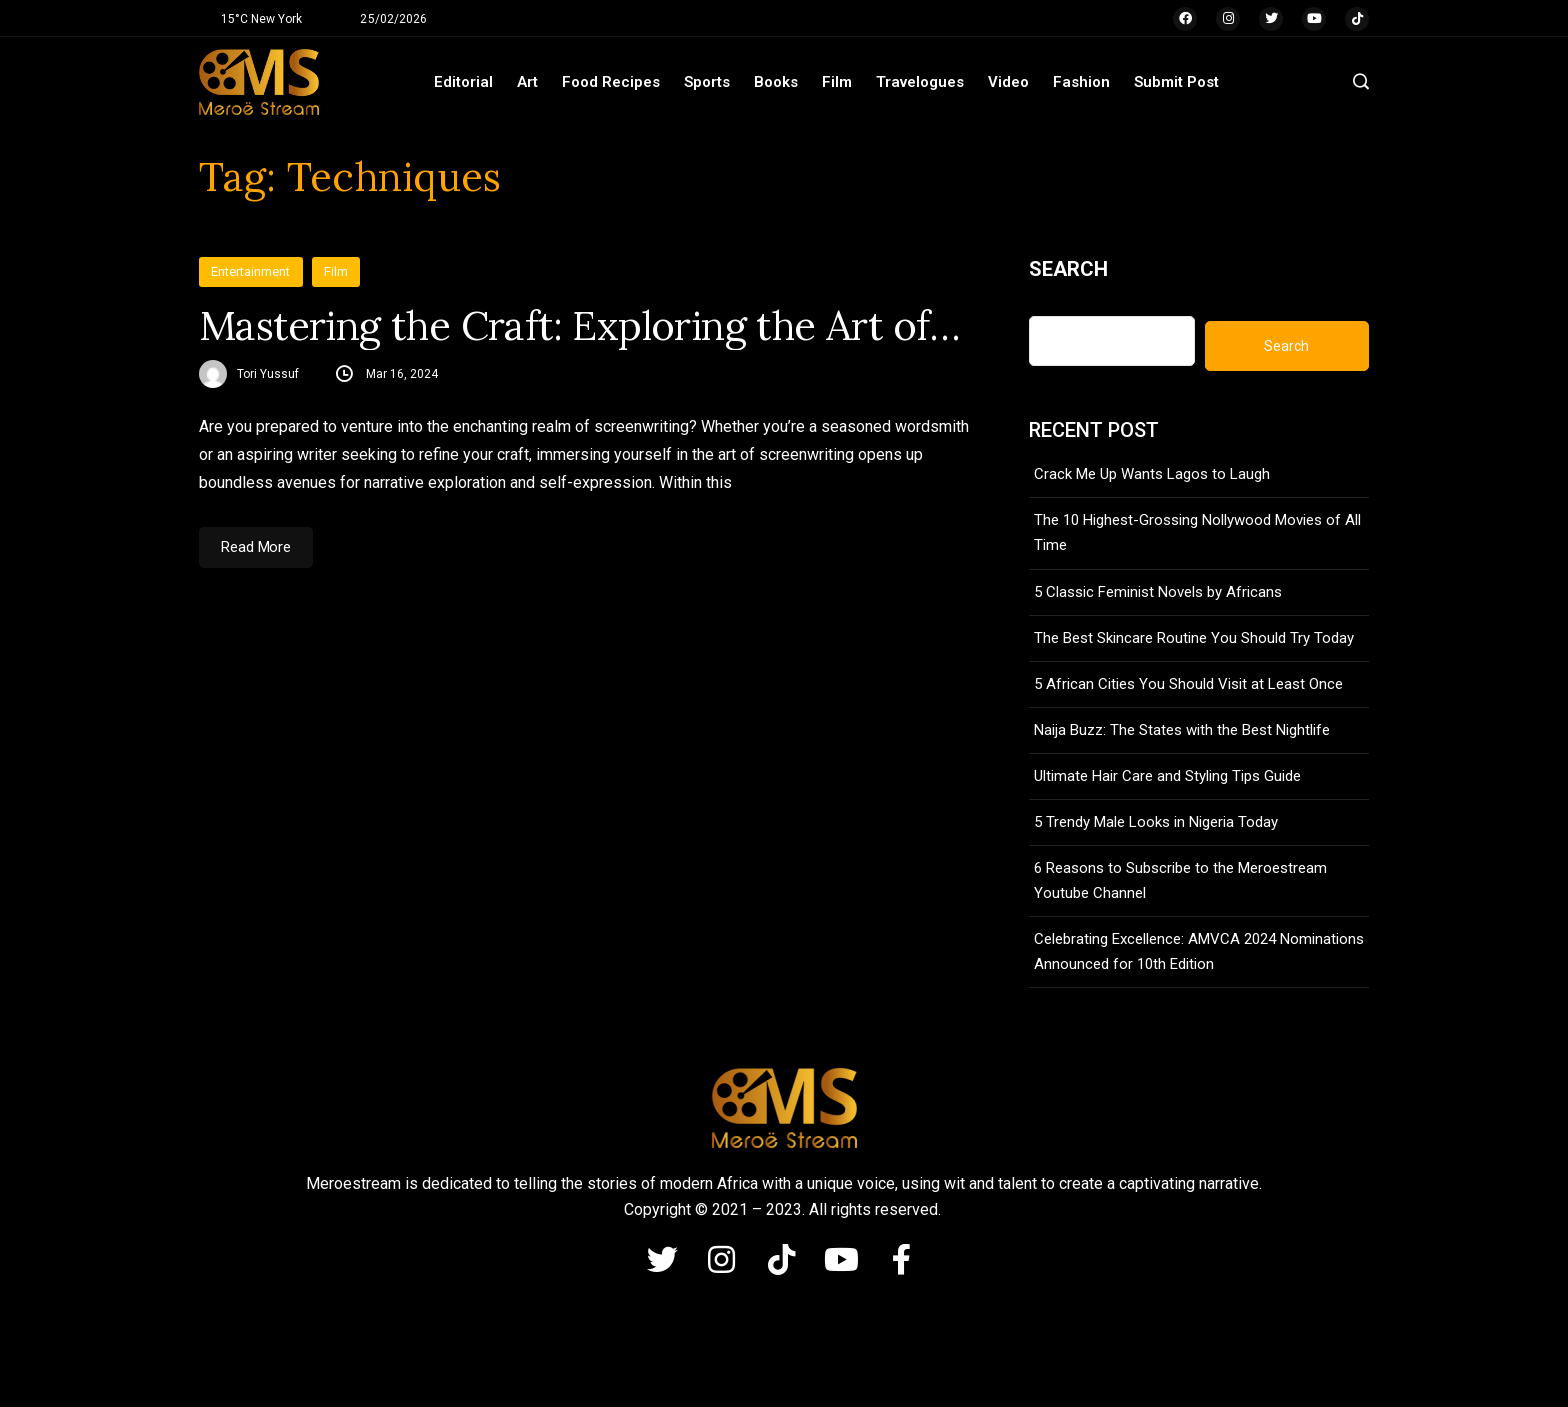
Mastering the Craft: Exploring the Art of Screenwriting (584, 326)
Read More (256, 547)
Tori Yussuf (268, 374)
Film (837, 82)
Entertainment (251, 271)
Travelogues (920, 82)
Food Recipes (611, 82)
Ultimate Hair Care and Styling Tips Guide (1167, 776)
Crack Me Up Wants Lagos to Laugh (1152, 474)
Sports (707, 82)
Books (776, 82)
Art (527, 82)
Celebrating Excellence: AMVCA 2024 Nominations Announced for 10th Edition (1199, 951)
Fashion (1081, 82)
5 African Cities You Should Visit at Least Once (1188, 684)
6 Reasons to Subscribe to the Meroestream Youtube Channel (1180, 880)
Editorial (463, 82)
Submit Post (1176, 82)
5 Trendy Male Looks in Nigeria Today (1156, 822)
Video (1008, 82)
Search (1068, 269)
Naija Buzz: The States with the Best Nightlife (1182, 730)
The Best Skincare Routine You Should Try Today (1194, 638)
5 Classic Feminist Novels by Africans (1158, 592)
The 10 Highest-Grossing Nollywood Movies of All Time (1197, 532)
